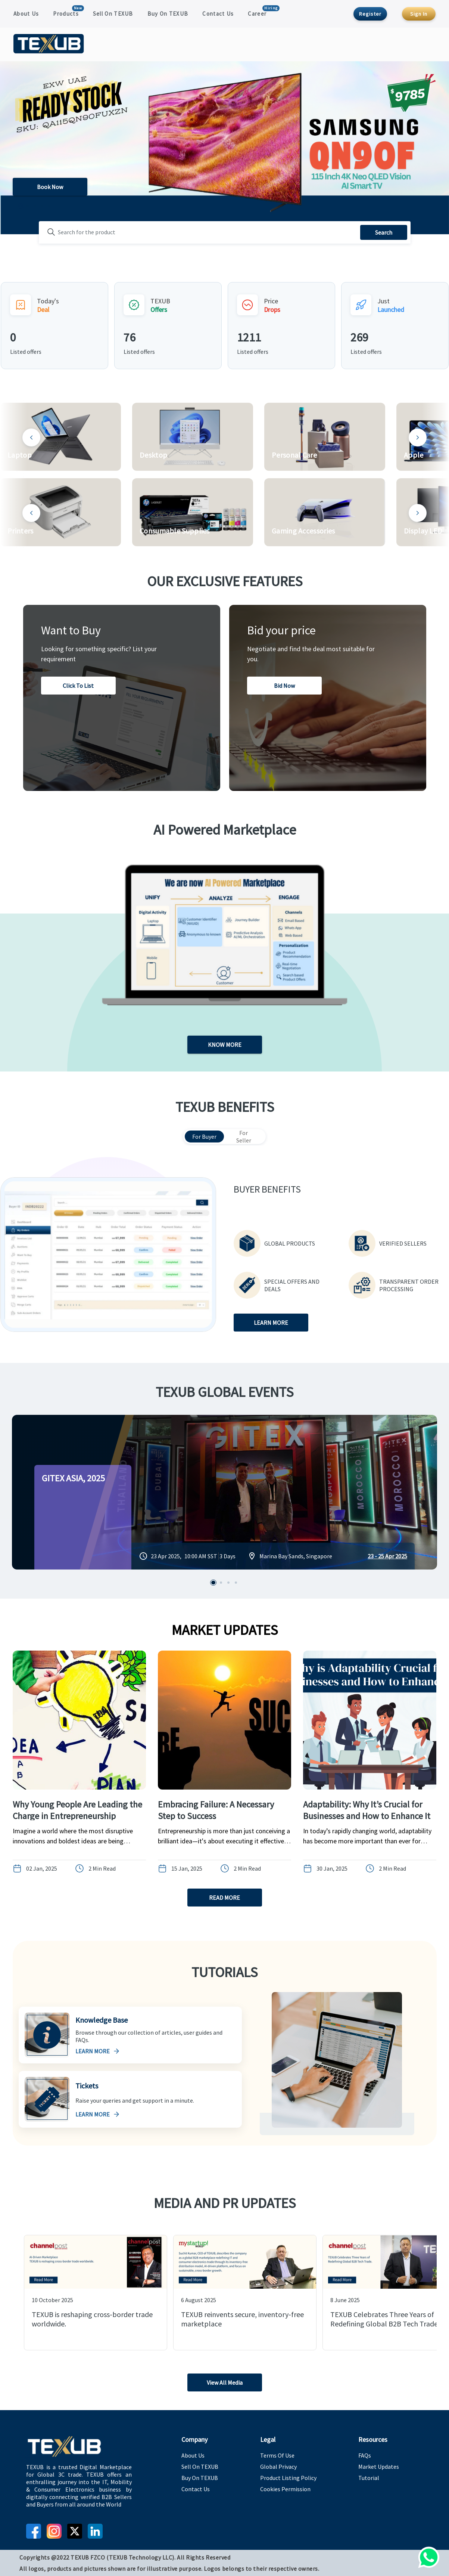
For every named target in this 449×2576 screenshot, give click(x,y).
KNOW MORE (224, 1045)
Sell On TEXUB (113, 13)
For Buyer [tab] (204, 1136)
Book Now (49, 187)
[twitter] (74, 2531)
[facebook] (33, 2531)
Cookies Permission (285, 2489)
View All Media (224, 2382)
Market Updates (378, 2466)
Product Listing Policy (288, 2477)
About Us (26, 13)
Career (257, 13)
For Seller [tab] (243, 1136)
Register (370, 14)
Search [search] (383, 232)
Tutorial (368, 2477)
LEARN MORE (271, 1323)
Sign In (419, 14)
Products (65, 13)
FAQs (364, 2455)
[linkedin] (95, 2531)
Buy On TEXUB (167, 13)
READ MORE (224, 1898)
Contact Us (218, 13)
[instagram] (54, 2531)
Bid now (284, 686)
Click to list (78, 686)
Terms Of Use (277, 2455)
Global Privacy (278, 2466)
